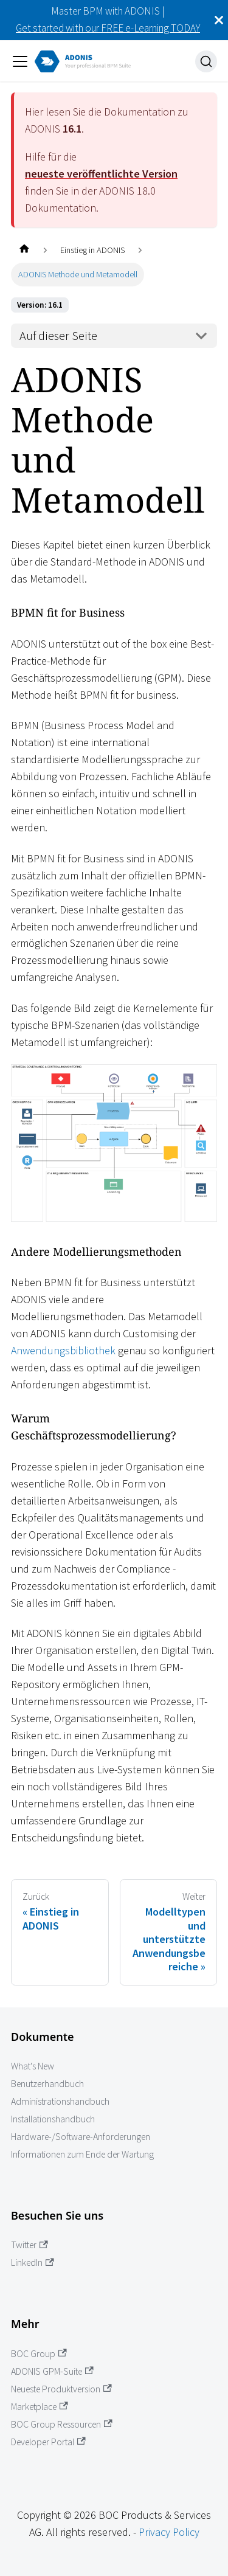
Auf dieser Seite (58, 336)
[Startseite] (24, 250)
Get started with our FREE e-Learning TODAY (108, 28)
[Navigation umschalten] (20, 61)
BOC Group (39, 2354)
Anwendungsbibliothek (63, 1350)
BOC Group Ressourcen (61, 2424)
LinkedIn (32, 2262)
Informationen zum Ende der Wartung (82, 2154)
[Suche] (206, 61)
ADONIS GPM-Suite (52, 2371)
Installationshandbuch (53, 2119)
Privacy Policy (169, 2532)
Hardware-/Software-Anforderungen (80, 2136)
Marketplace (39, 2406)
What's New (32, 2066)
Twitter (29, 2245)
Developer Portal (48, 2442)
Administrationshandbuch (60, 2101)
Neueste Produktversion (61, 2389)
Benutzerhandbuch (47, 2084)
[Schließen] (219, 20)
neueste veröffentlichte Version (101, 174)
